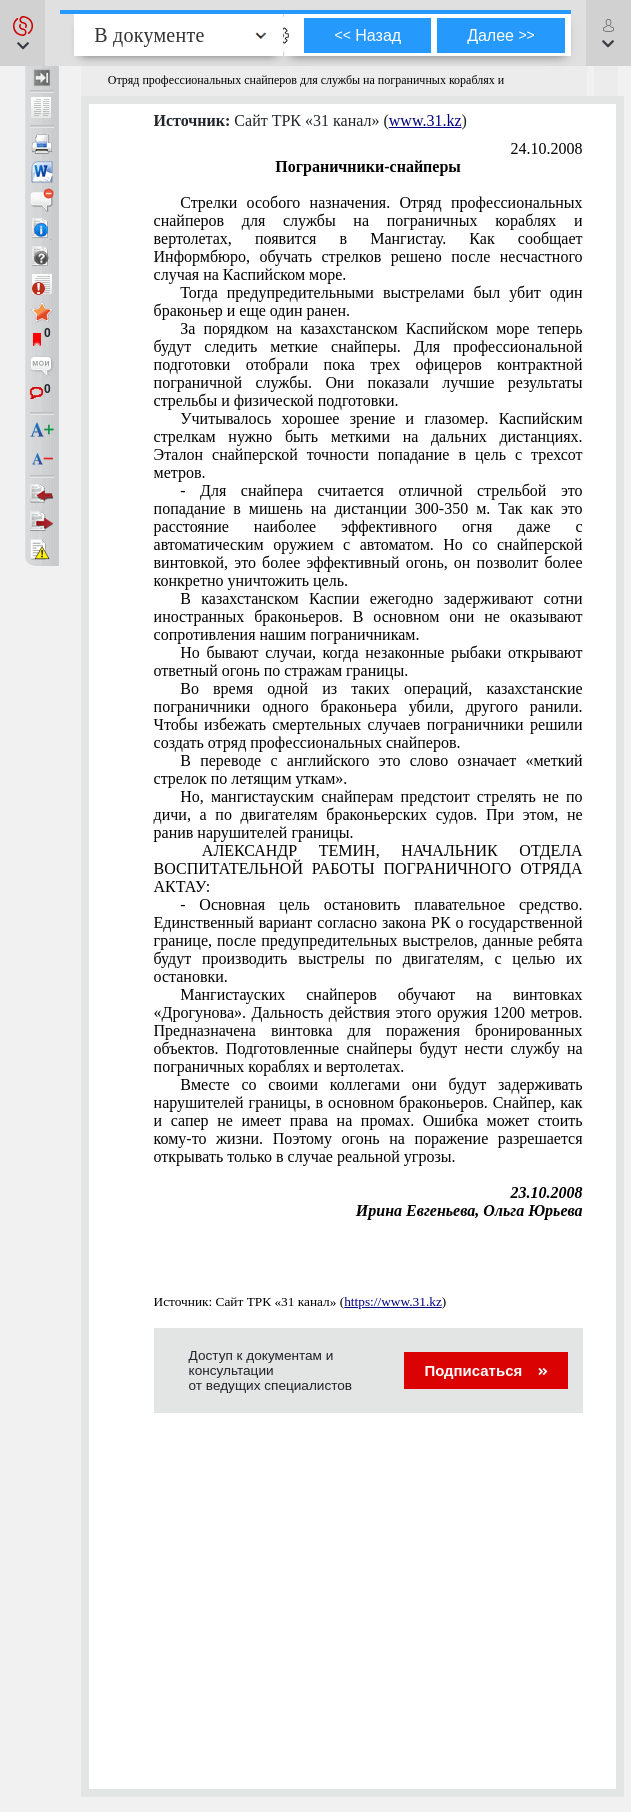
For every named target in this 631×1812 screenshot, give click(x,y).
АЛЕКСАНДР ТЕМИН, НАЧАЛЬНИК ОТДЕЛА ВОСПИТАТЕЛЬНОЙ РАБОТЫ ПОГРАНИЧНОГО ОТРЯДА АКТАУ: (368, 868)
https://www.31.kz (393, 1301)
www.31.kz (425, 120)
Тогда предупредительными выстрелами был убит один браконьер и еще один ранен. (368, 301)
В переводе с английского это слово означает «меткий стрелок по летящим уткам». (368, 769)
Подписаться (485, 1370)
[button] (22, 33)
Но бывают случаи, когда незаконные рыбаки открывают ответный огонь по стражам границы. (368, 661)
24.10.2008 (547, 148)
